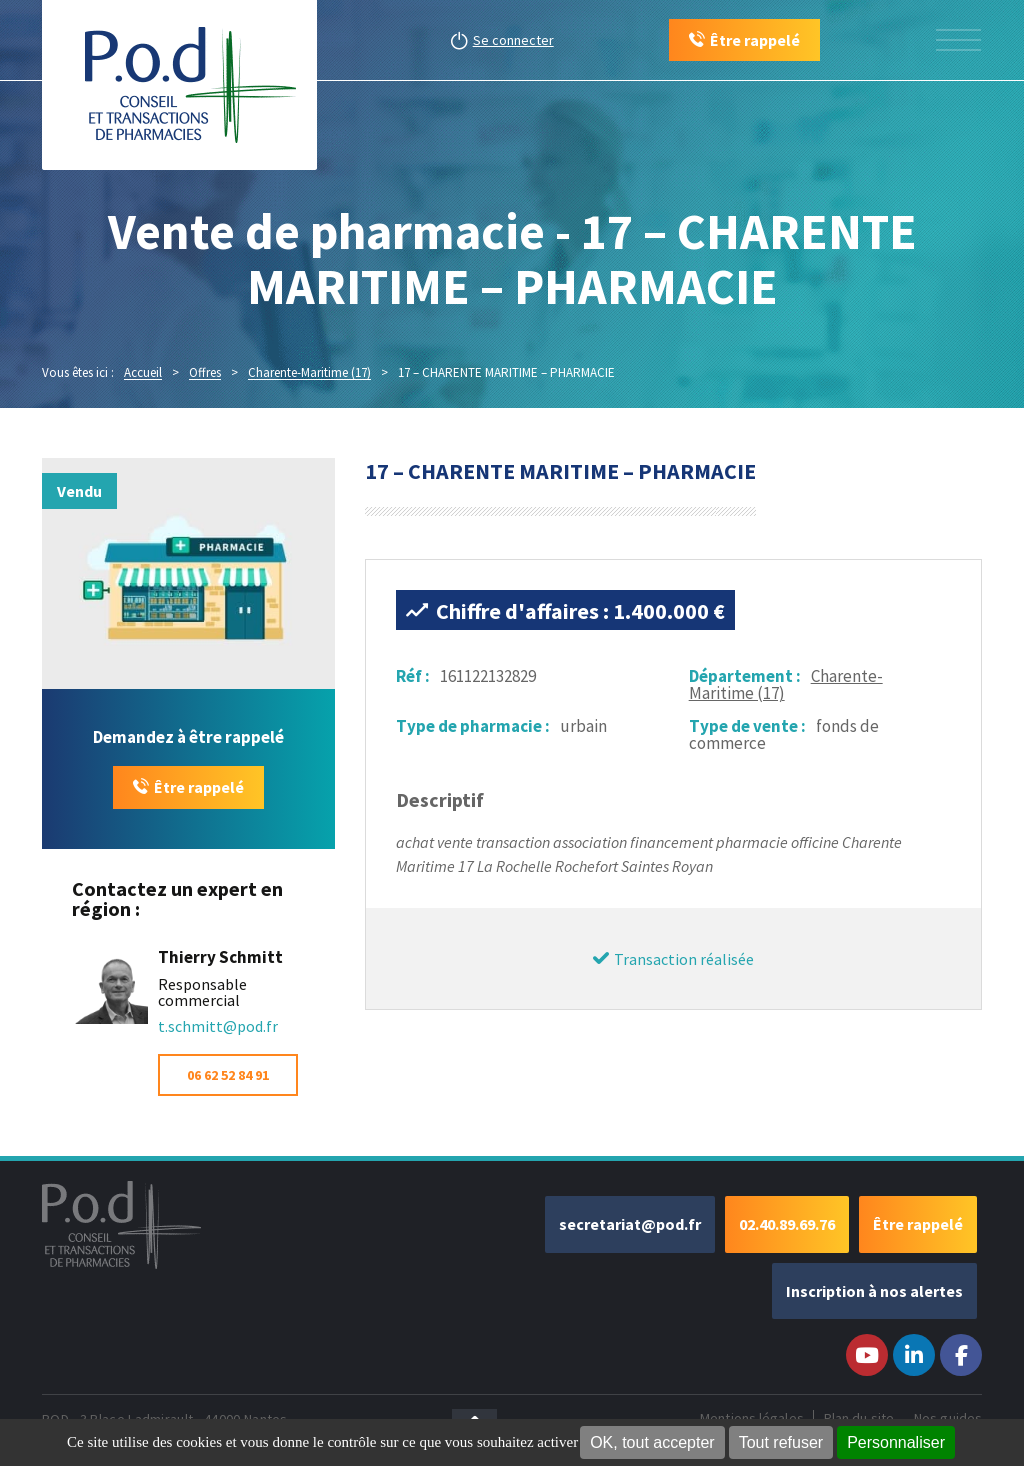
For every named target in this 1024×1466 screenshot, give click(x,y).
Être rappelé (199, 787)
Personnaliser (896, 1442)
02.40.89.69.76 (787, 1224)
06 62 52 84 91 (228, 1075)
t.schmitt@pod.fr (218, 1026)
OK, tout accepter (652, 1442)
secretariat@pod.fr (630, 1224)
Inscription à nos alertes (874, 1291)
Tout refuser (781, 1442)
